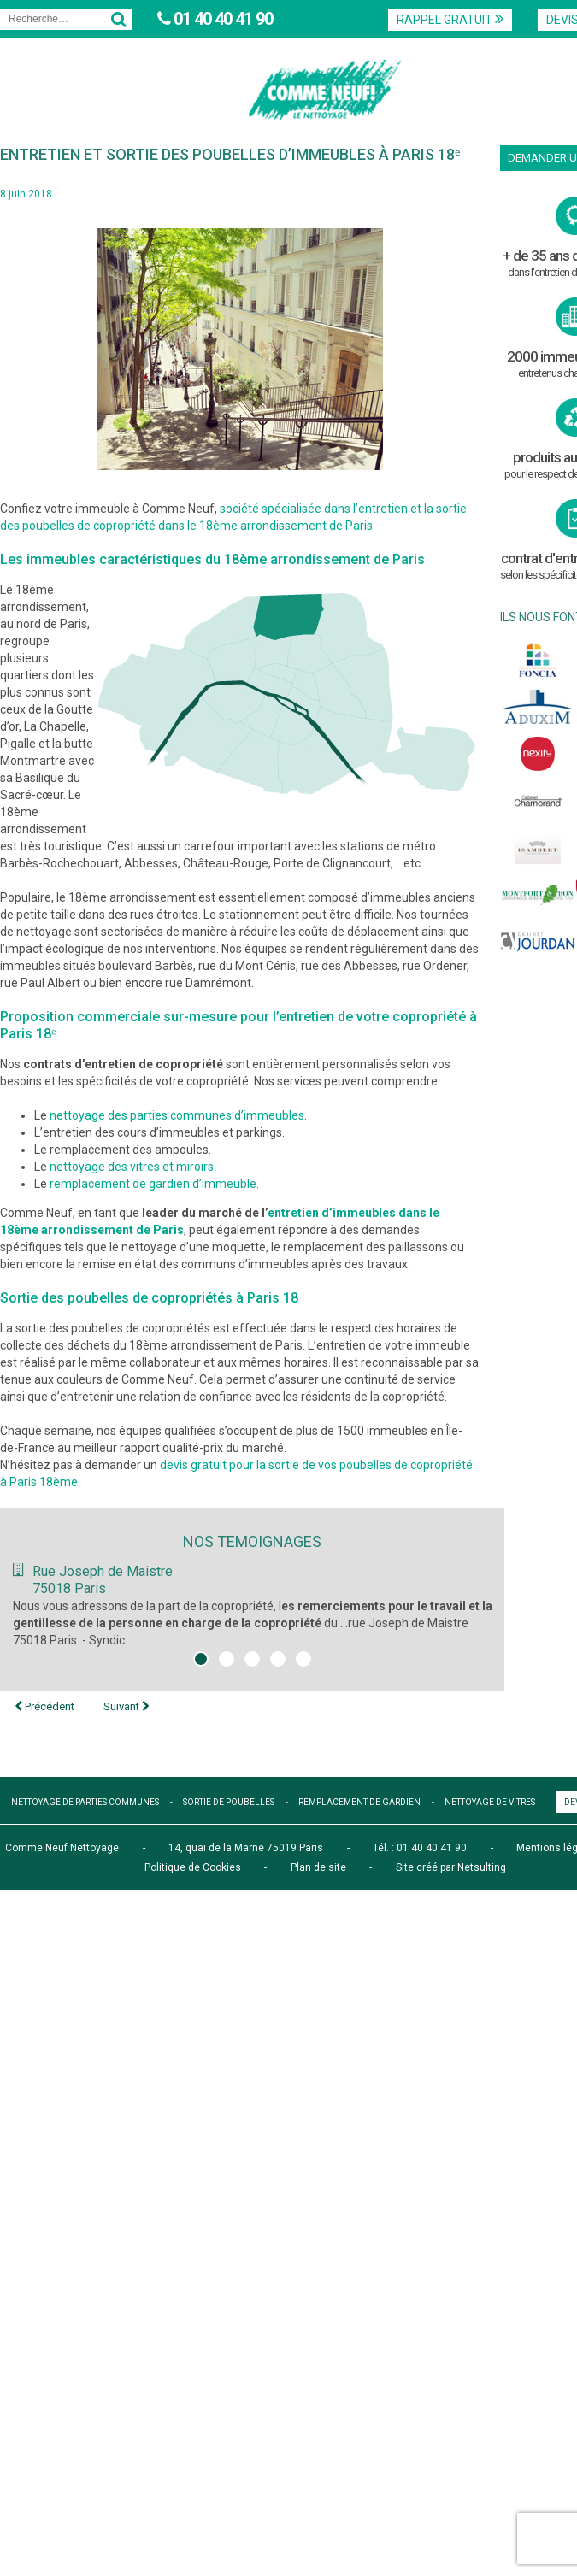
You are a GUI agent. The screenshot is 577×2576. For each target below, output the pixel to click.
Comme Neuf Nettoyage (62, 1848)
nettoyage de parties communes (85, 1802)
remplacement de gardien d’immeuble (153, 1184)
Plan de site (318, 1867)
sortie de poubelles (228, 1802)
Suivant (126, 1706)
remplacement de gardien (359, 1802)
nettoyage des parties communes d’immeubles (177, 1115)
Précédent (44, 1706)
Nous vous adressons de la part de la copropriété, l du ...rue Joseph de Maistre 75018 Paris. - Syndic (252, 1623)
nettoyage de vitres (490, 1802)
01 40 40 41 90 (221, 19)
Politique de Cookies (192, 1867)
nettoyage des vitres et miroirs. (133, 1166)
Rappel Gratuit (450, 18)
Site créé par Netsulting (451, 1867)
